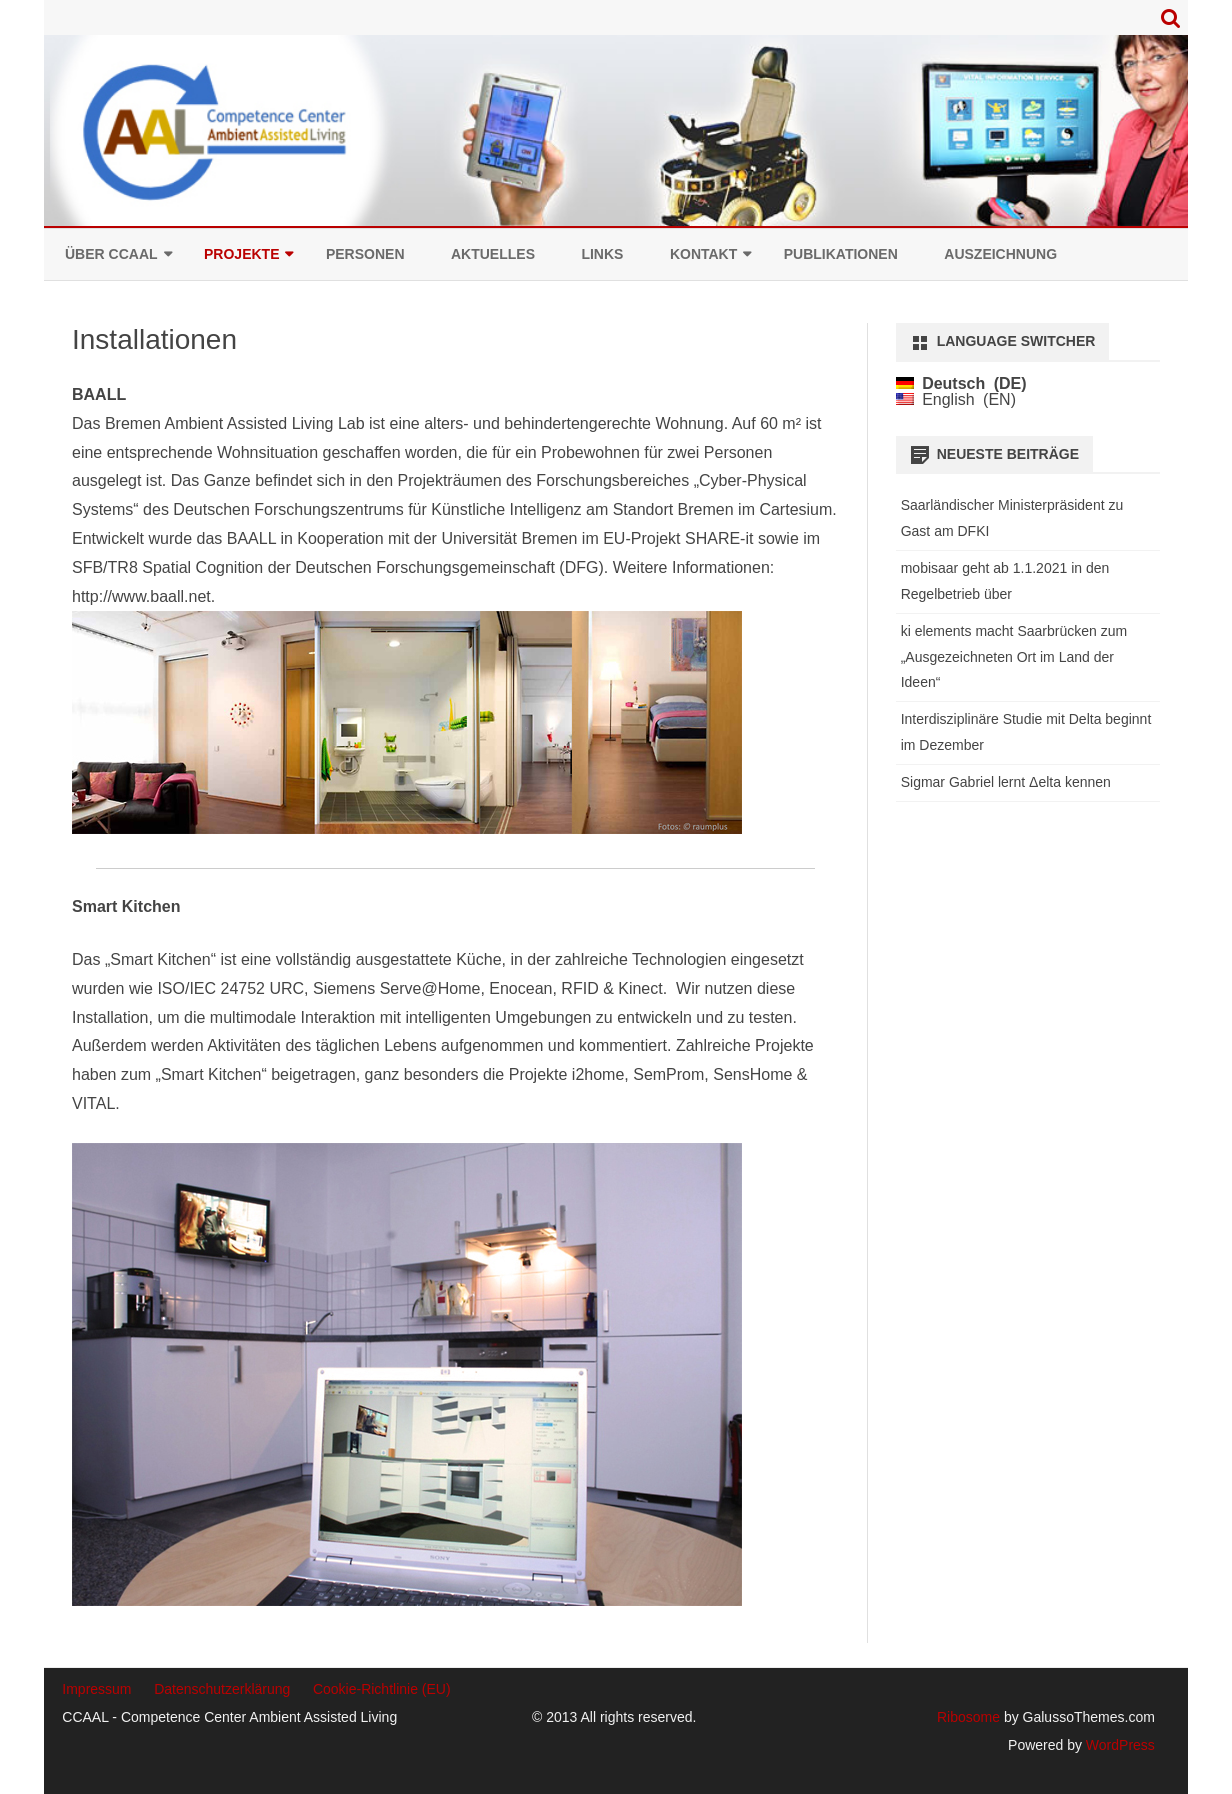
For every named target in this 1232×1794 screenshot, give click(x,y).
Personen (365, 254)
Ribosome (968, 1717)
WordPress (1118, 1745)
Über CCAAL (111, 254)
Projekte (241, 254)
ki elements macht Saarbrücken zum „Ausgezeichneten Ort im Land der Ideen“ (1014, 657)
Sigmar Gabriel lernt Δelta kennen (1006, 782)
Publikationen (841, 254)
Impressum (96, 1689)
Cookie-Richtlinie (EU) (382, 1689)
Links (602, 254)
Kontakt (703, 254)
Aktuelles (493, 254)
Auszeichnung (1000, 254)
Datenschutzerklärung (222, 1689)
